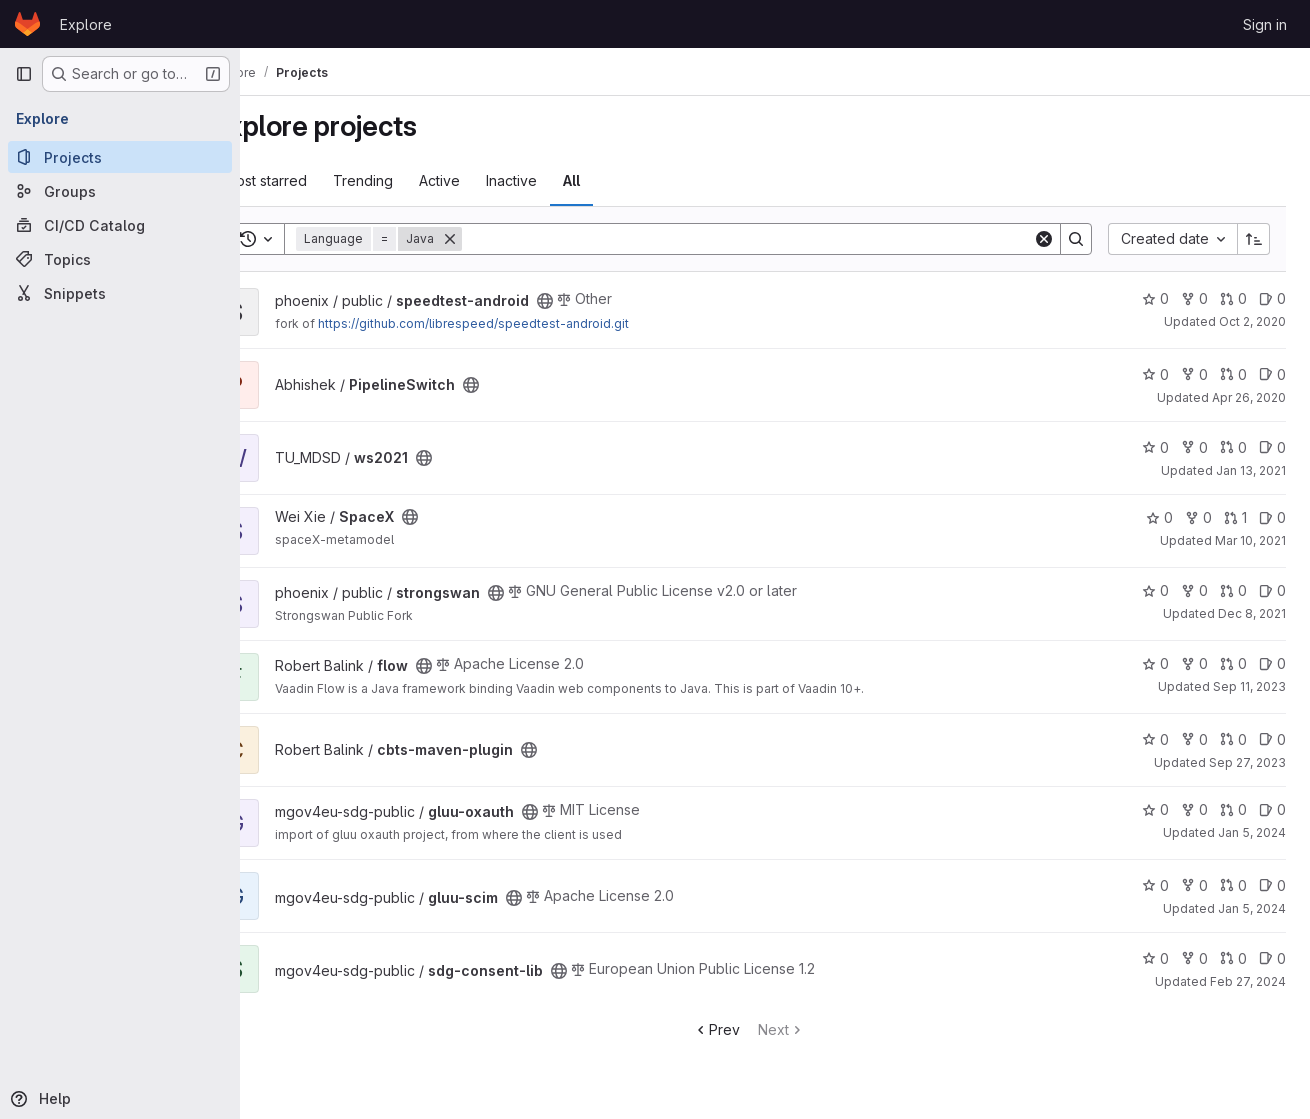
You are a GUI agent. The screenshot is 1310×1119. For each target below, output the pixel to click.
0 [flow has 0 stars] (1155, 663)
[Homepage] (27, 24)
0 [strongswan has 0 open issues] (1272, 590)
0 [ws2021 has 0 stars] (1155, 447)
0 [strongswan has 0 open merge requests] (1233, 590)
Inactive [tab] (564, 180)
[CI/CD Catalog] (120, 225)
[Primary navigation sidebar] (24, 74)
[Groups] (120, 191)
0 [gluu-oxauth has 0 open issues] (1272, 809)
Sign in (1265, 24)
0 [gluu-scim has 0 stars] (1155, 885)
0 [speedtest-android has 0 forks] (1194, 298)
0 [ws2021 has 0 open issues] (1272, 447)
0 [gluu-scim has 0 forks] (1194, 885)
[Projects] (120, 157)
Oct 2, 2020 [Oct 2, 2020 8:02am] (1252, 321)
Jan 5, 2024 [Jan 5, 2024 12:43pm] (1252, 908)
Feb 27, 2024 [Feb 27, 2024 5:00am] (1248, 981)
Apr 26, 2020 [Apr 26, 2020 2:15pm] (1249, 397)
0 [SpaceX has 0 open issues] (1272, 517)
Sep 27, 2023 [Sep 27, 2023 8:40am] (1247, 762)
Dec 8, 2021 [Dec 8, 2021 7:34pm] (1252, 613)
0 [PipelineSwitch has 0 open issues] (1272, 374)
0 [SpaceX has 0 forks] (1198, 517)
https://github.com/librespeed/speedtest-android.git (526, 323)
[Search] (774, 239)
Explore (86, 24)
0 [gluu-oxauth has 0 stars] (1155, 809)
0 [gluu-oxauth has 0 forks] (1194, 809)
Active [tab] (492, 180)
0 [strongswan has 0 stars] (1155, 590)
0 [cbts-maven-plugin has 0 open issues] (1272, 739)
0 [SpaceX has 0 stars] (1159, 517)
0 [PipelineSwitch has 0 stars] (1155, 374)
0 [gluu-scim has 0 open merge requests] (1233, 885)
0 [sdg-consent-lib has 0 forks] (1194, 958)
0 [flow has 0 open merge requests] (1233, 663)
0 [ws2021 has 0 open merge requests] (1233, 447)
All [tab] (624, 180)
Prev (742, 1029)
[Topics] (120, 259)
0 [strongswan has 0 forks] (1194, 590)
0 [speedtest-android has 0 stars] (1155, 298)
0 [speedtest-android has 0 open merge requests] (1233, 298)
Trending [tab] (416, 180)
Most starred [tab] (318, 180)
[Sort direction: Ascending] (1254, 239)
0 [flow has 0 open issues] (1272, 663)
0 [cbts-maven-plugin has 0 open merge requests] (1233, 739)
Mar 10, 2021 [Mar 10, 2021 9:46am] (1250, 540)
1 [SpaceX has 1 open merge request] (1235, 517)
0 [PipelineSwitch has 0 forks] (1194, 374)
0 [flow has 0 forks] (1194, 663)
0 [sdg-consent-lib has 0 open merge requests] (1233, 958)
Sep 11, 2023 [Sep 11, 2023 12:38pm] (1249, 686)
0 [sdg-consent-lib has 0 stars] (1155, 958)
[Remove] (503, 239)
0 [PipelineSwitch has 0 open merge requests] (1233, 374)
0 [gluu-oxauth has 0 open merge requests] (1233, 809)
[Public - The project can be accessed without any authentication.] (598, 301)
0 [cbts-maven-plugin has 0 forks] (1194, 739)
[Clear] (1044, 239)
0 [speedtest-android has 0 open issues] (1272, 298)
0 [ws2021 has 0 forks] (1194, 447)
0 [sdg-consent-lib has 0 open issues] (1272, 958)
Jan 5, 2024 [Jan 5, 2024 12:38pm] (1252, 832)
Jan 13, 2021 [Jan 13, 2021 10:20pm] (1251, 470)
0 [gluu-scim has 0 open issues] (1272, 885)
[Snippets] (120, 293)
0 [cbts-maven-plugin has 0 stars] (1155, 739)
